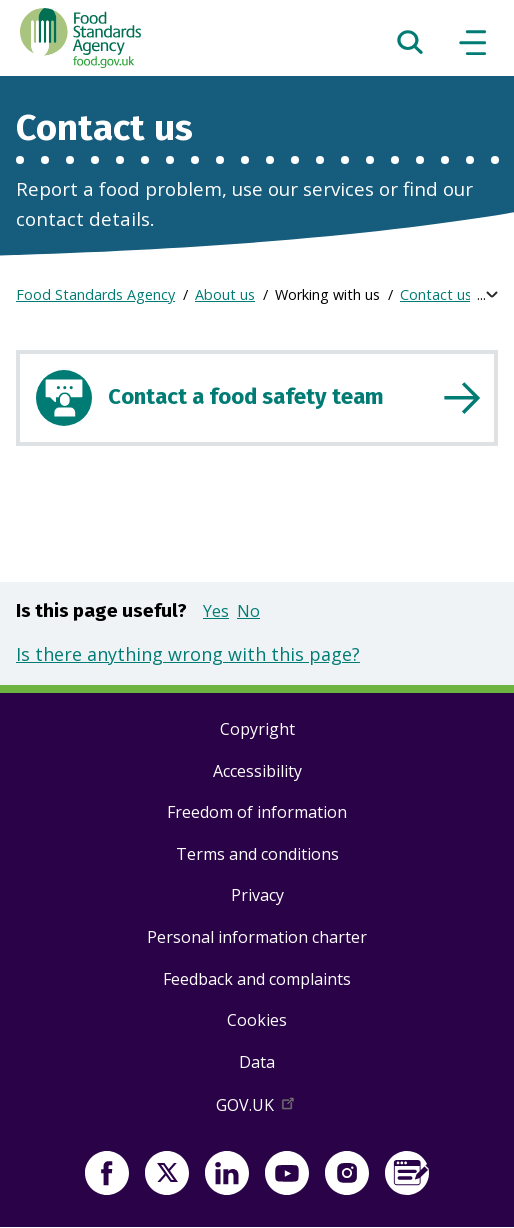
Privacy (257, 895)
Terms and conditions (257, 854)
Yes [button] (216, 611)
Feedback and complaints (257, 979)
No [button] (248, 611)
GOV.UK (257, 1109)
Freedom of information (257, 812)
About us (225, 294)
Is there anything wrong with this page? (188, 654)
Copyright (257, 729)
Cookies (257, 1020)
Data (257, 1062)
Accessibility (257, 771)
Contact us (436, 294)
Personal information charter (257, 937)
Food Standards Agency (95, 294)
